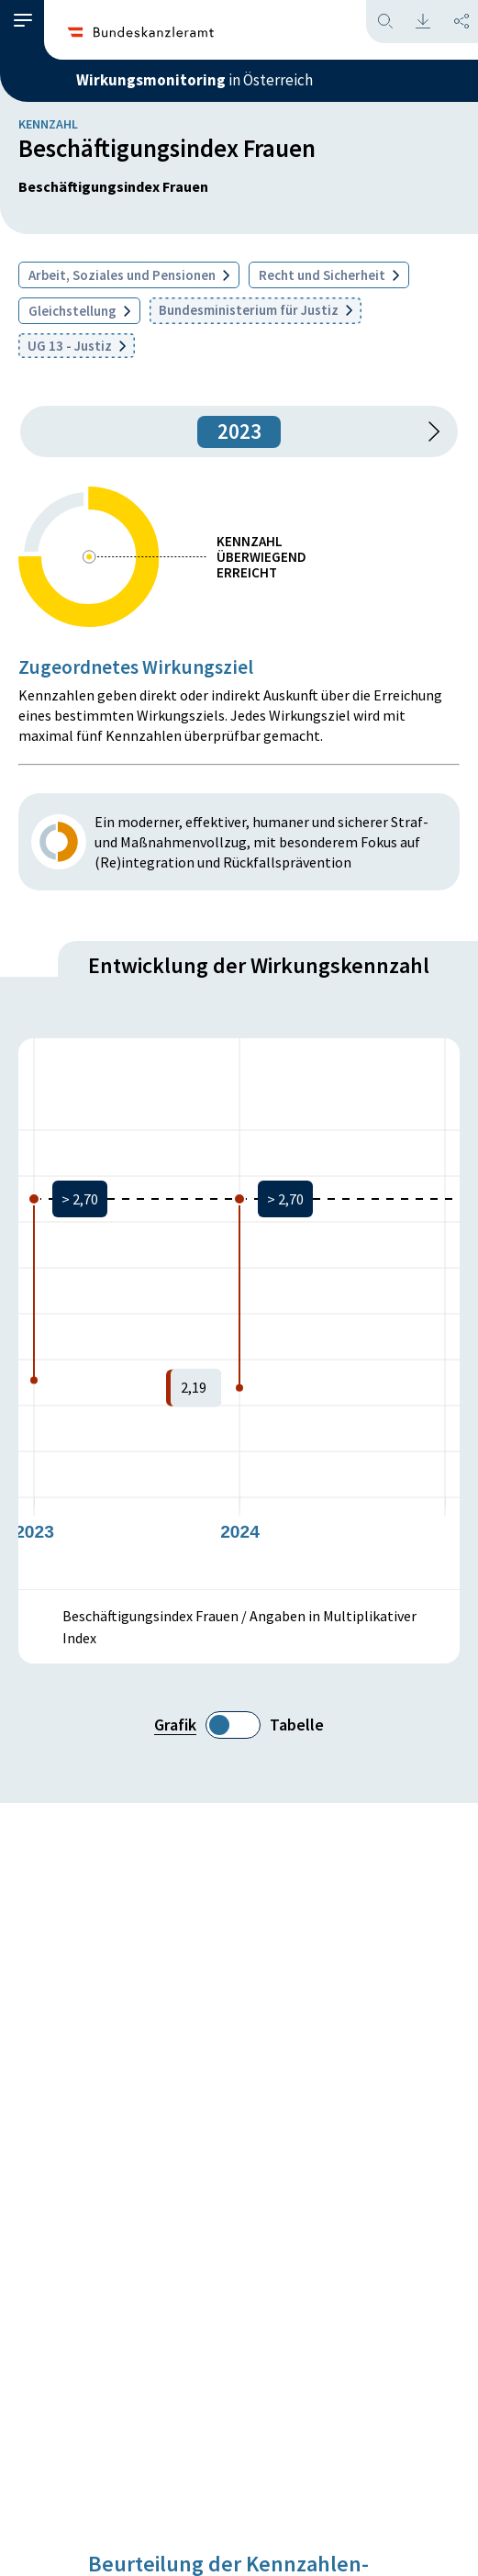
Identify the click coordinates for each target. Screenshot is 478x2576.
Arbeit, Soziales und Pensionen (128, 275)
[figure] (239, 1313)
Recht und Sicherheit (329, 275)
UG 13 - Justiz (77, 345)
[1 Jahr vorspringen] (427, 431)
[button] (23, 20)
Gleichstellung (79, 310)
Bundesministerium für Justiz (255, 310)
